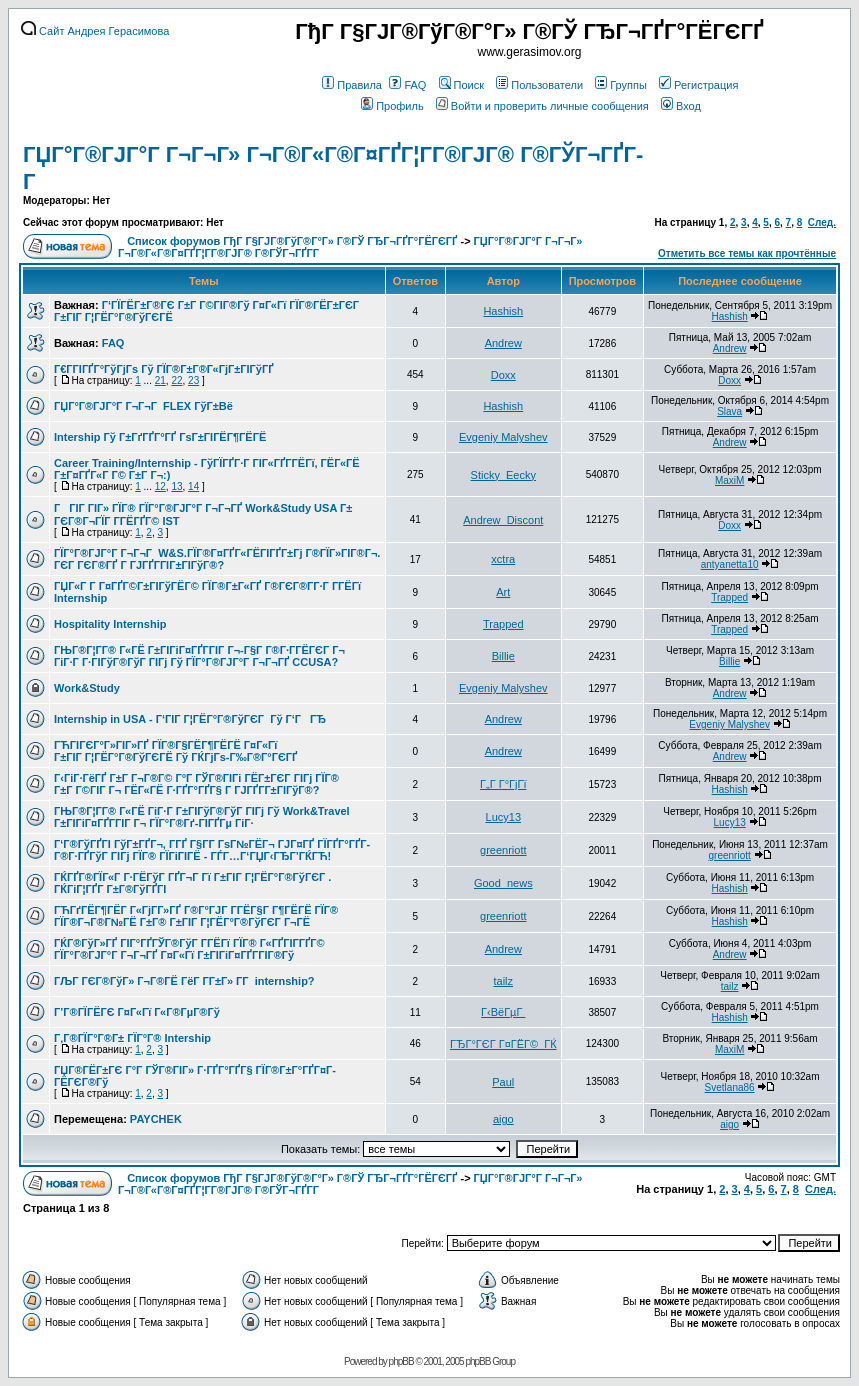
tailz (504, 981)
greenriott (503, 850)
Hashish (503, 311)
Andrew (503, 343)
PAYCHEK (156, 1119)
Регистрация (698, 85)
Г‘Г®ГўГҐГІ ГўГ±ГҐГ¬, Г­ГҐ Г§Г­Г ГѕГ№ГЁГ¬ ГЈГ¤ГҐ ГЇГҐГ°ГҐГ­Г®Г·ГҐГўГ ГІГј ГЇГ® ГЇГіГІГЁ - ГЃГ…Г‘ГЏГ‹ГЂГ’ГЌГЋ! (212, 850)
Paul (503, 1082)
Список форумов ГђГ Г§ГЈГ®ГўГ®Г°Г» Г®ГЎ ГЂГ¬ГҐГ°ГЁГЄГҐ (292, 241)
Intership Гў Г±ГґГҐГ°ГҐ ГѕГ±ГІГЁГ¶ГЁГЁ (160, 437)
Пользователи (539, 85)
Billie (503, 656)
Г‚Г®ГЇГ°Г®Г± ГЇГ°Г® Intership (132, 1038)
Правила (352, 85)
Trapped (729, 597)
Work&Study (87, 688)
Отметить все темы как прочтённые (747, 253)
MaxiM (729, 480)
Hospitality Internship (110, 624)
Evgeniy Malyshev (503, 437)
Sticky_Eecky (503, 475)
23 (193, 380)
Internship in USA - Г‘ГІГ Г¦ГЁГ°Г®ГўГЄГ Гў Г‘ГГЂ (190, 719)
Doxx (503, 375)
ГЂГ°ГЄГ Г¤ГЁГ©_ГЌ (503, 1044)
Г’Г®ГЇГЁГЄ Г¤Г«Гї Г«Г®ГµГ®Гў (137, 1012)
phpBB (401, 1361)
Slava (729, 411)
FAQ (407, 85)
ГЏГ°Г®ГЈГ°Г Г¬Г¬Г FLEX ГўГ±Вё (143, 406)
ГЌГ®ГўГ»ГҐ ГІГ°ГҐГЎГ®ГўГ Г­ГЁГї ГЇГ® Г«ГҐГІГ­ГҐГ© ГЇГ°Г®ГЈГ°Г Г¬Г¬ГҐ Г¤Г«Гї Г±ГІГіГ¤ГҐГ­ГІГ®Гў (189, 949)
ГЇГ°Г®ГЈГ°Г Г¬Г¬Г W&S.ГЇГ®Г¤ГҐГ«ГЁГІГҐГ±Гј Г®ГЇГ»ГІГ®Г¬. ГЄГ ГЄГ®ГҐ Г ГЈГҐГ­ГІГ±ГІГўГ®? (217, 559)
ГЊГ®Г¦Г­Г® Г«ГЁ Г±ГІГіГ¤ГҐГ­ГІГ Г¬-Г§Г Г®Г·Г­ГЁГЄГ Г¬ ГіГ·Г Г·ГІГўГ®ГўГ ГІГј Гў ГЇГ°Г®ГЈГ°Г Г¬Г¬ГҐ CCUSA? (199, 656)
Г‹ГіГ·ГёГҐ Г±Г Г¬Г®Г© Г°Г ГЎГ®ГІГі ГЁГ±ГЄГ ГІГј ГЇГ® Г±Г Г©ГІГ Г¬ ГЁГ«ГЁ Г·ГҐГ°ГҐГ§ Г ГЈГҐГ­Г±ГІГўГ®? (196, 784)
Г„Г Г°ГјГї (503, 784)
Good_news (503, 883)
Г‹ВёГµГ (503, 1012)
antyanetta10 (730, 564)
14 (193, 486)
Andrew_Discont (503, 520)
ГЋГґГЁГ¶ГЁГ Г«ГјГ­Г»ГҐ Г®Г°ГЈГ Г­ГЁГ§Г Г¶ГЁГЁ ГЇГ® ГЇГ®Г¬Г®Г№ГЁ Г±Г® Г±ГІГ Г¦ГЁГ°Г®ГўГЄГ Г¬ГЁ (196, 916)
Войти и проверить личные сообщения (542, 106)
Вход (681, 106)
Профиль (392, 106)
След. (822, 222)
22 (176, 380)
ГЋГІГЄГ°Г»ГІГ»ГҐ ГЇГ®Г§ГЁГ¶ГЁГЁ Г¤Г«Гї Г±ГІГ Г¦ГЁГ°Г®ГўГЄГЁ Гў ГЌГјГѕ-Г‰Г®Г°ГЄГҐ (175, 751)
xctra (503, 559)
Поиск (461, 85)
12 (160, 486)
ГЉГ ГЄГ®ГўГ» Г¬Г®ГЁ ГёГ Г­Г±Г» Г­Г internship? (184, 981)
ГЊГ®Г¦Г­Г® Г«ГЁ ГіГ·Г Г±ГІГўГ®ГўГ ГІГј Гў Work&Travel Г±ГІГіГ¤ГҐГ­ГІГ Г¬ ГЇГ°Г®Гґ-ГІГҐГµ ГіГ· (202, 817)
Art (503, 592)
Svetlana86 (730, 1087)
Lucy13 (503, 817)
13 (176, 486)
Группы (621, 85)
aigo (503, 1119)
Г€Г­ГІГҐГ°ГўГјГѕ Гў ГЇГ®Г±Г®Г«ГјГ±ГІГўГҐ (164, 369)
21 (160, 380)
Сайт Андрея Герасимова (95, 31)
